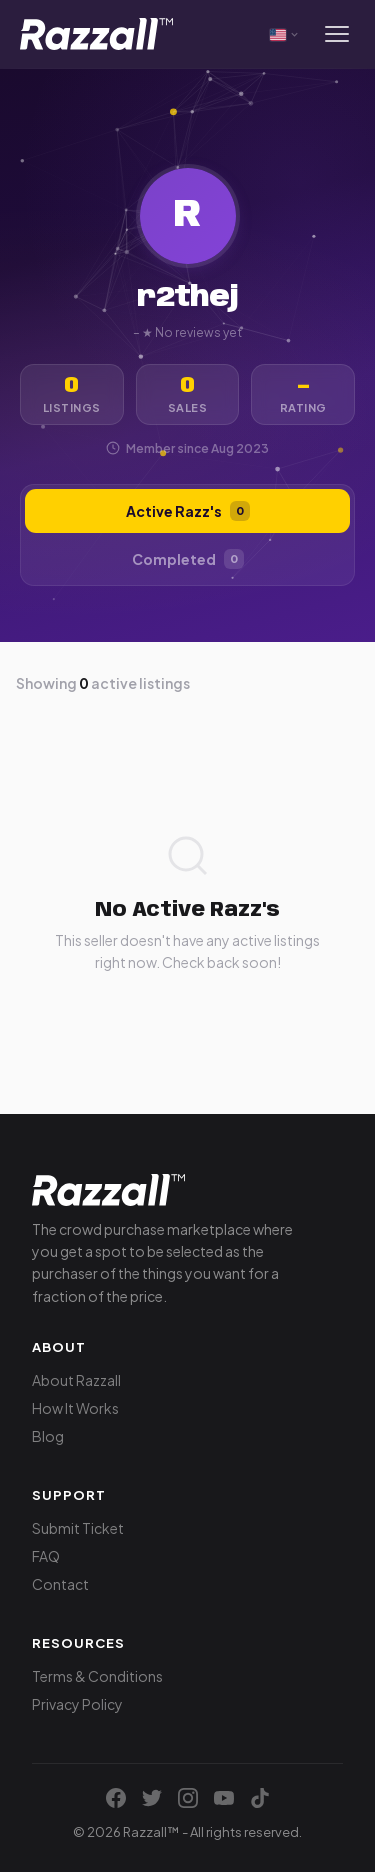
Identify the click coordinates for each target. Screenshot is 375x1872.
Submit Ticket (78, 1528)
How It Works (75, 1408)
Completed (188, 559)
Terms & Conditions (97, 1676)
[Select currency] (285, 34)
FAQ (46, 1556)
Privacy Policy (77, 1704)
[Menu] (337, 34)
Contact (60, 1584)
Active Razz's (188, 511)
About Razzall (76, 1380)
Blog (48, 1436)
